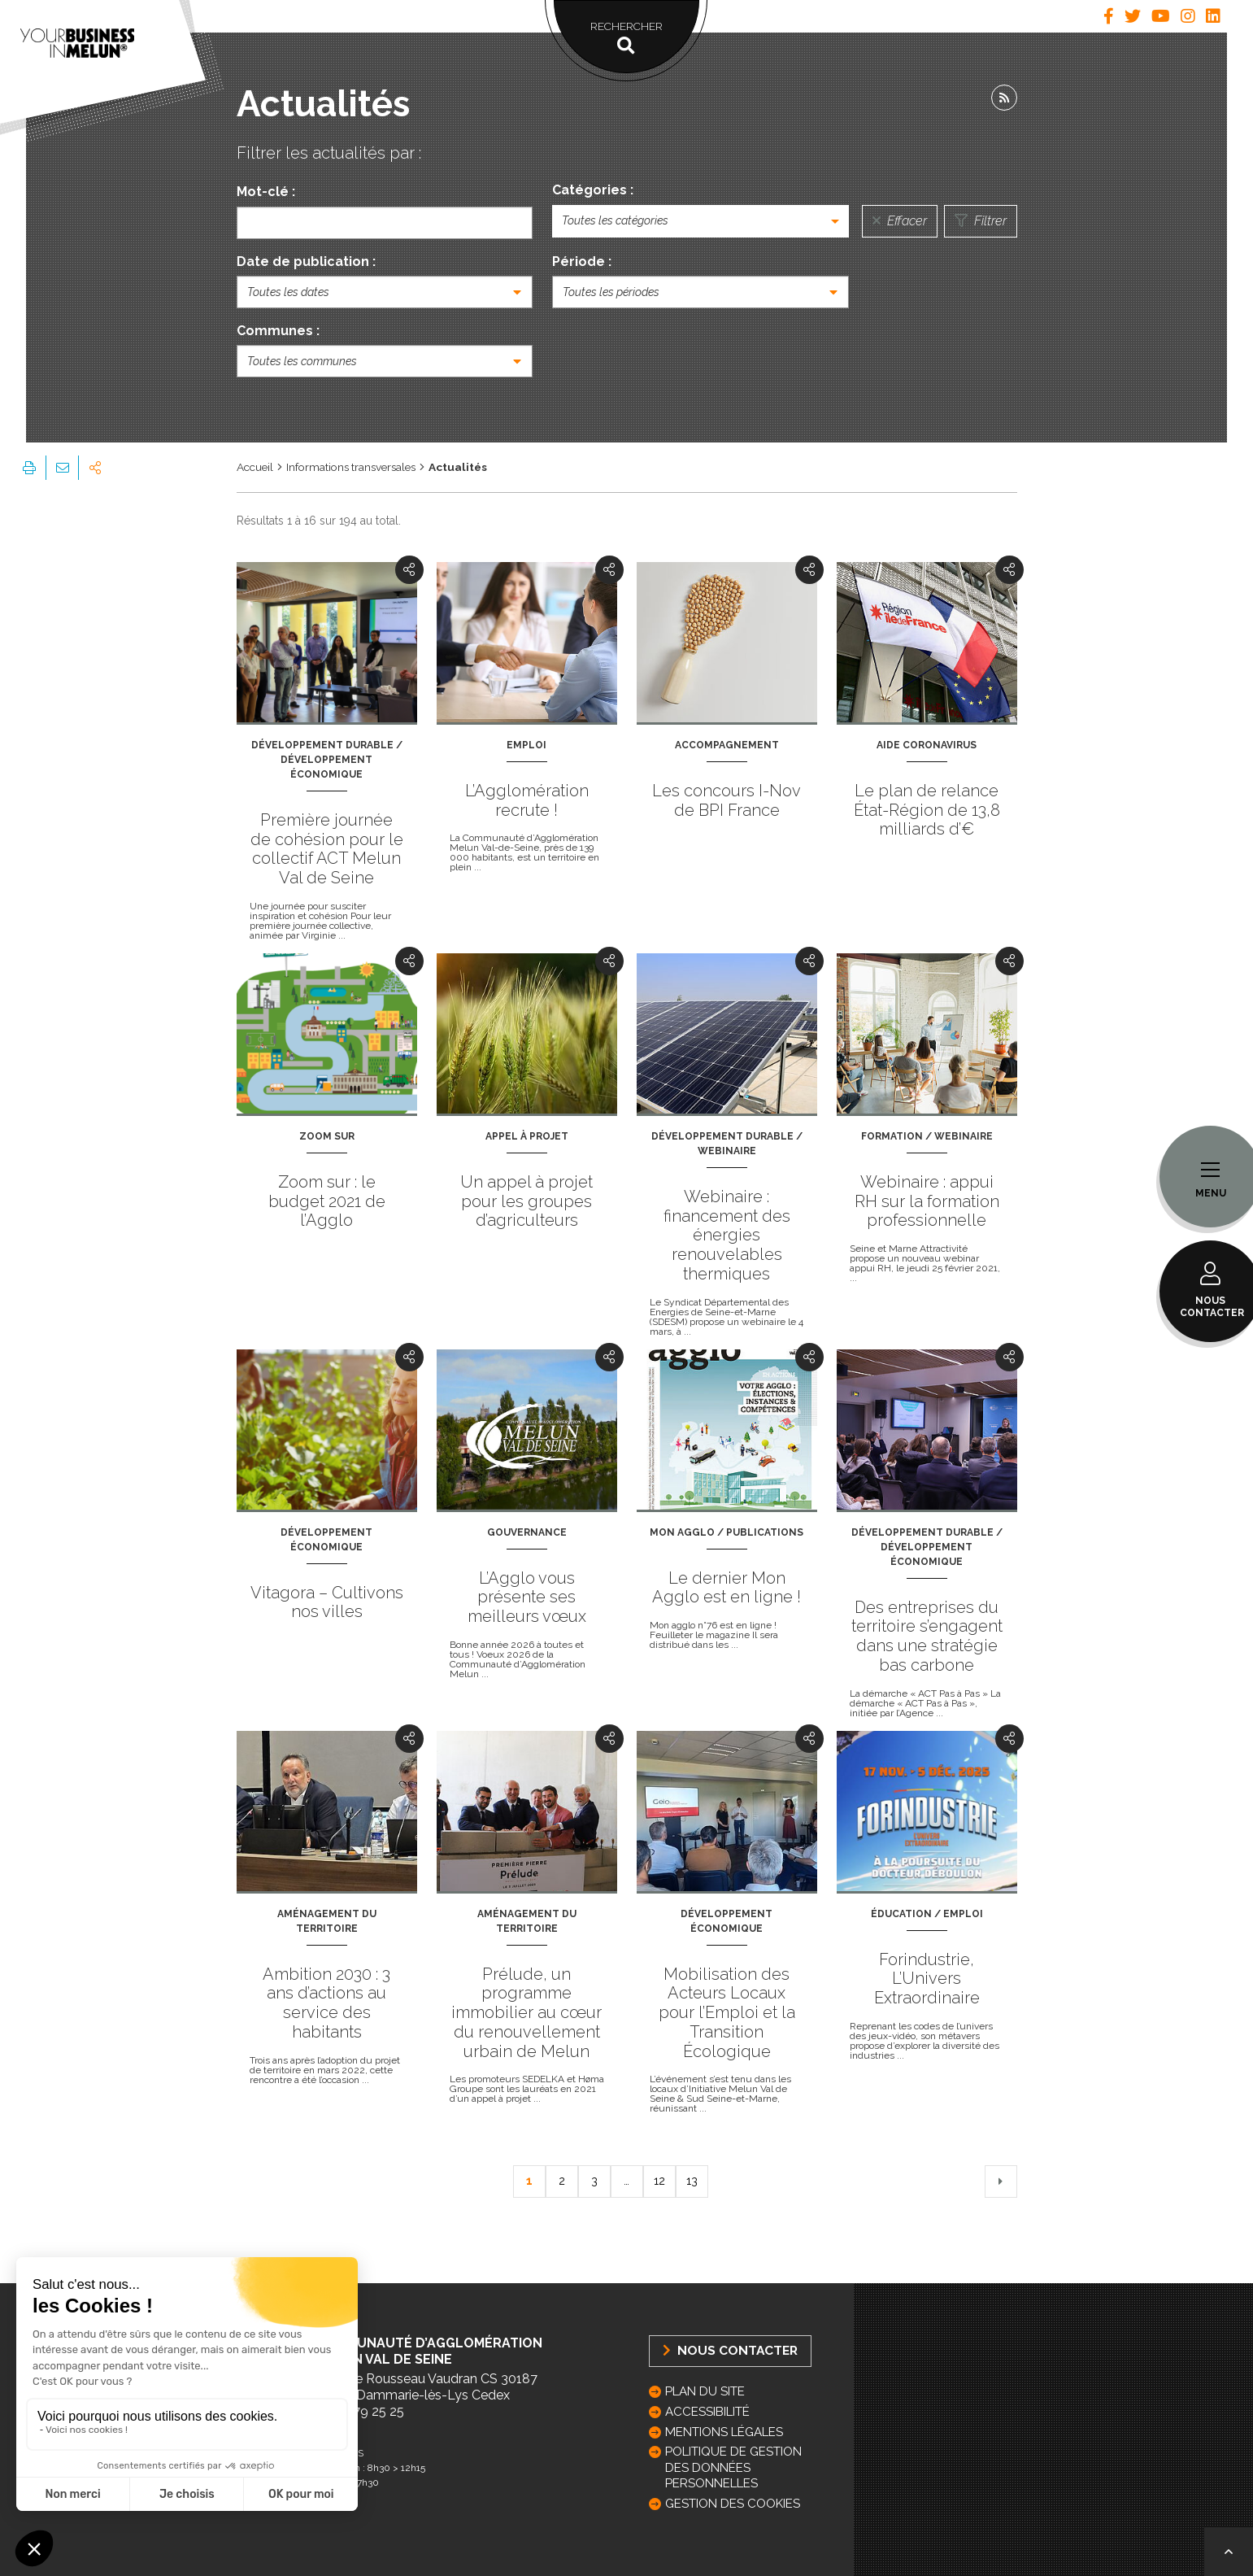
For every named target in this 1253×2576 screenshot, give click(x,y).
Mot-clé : (266, 191)
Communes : (278, 330)
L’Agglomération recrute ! (527, 800)
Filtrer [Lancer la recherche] (981, 221)
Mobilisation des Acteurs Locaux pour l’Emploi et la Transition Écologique (727, 2012)
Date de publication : (306, 261)
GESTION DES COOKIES (732, 2503)
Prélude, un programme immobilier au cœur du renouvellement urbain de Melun (526, 2012)
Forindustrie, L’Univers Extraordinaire (927, 1979)
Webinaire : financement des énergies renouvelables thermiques (726, 1235)
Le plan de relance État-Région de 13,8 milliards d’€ (927, 810)
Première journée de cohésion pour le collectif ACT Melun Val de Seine (326, 848)
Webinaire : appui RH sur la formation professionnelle (927, 1201)
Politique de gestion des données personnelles (733, 2467)
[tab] (1108, 16)
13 (692, 2180)
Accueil (255, 466)
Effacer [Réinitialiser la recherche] (899, 221)
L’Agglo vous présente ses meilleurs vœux (527, 1597)
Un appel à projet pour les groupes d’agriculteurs (526, 1201)
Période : (581, 261)
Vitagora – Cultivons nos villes (326, 1602)
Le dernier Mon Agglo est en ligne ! (726, 1587)
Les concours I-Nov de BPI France (726, 800)
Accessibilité (707, 2411)
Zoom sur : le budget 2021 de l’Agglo (326, 1201)
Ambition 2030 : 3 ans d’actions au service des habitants (326, 2003)
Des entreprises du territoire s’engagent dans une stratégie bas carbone (927, 1636)
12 (659, 2180)
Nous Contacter (730, 2350)
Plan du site (705, 2391)
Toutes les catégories (615, 220)
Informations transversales (350, 466)
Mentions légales (724, 2432)
